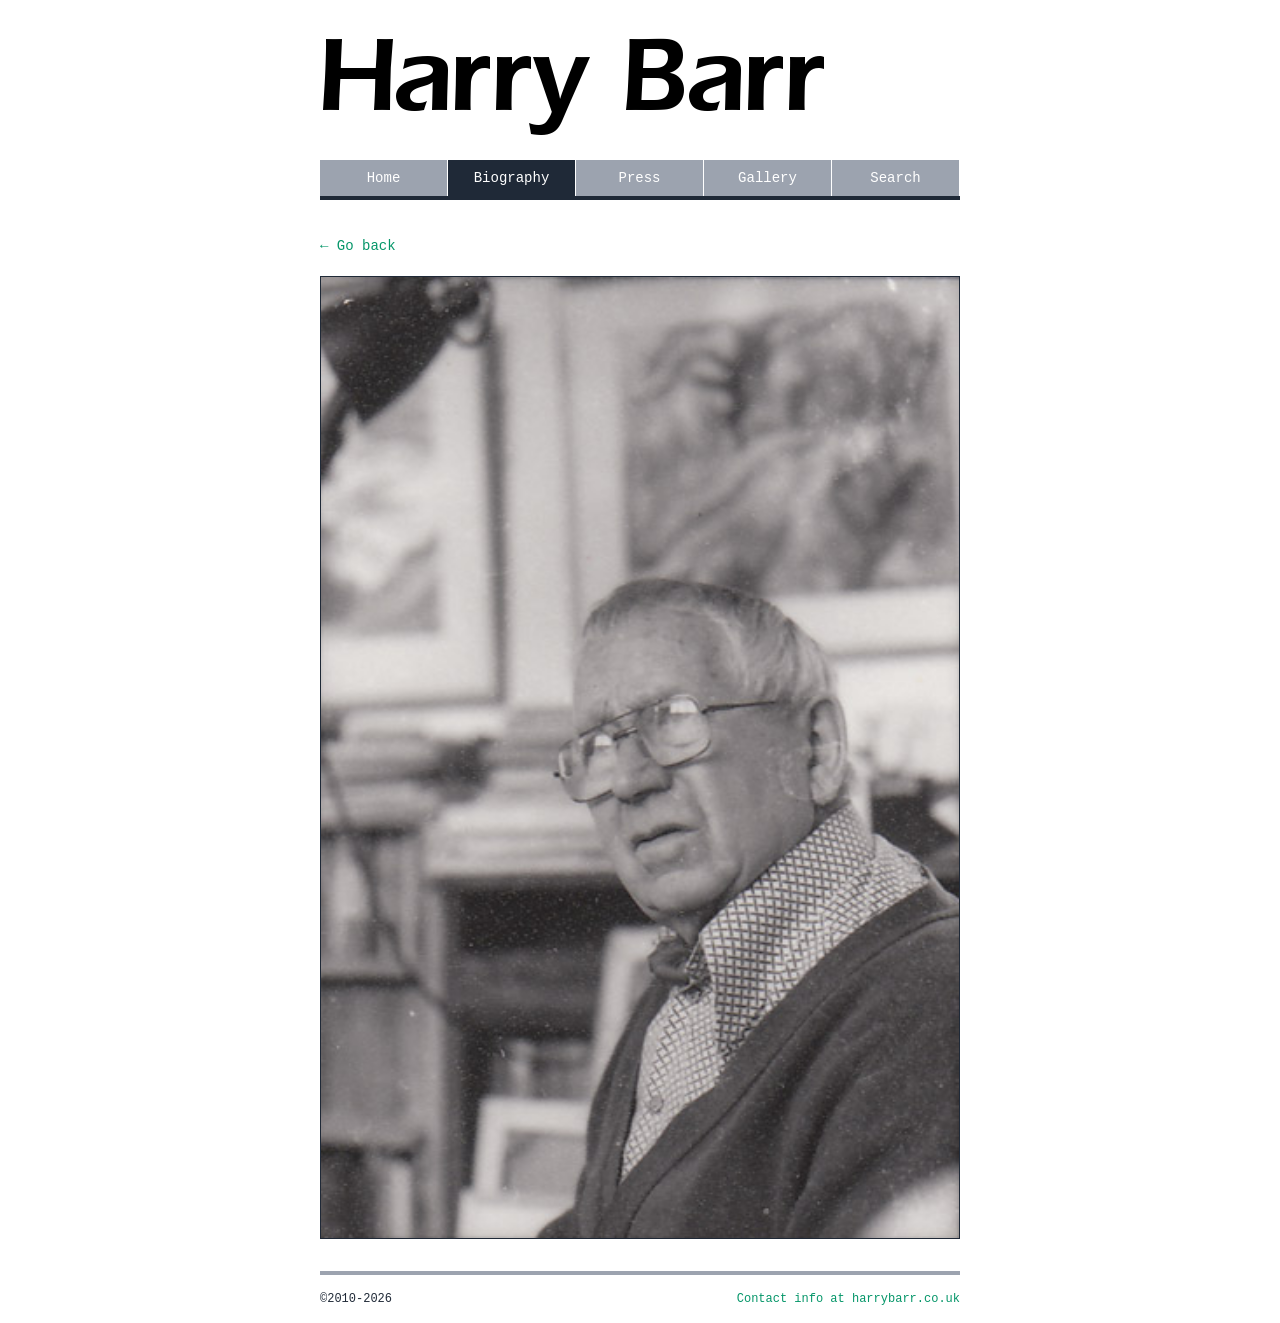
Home (384, 178)
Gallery (767, 178)
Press (639, 178)
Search (895, 178)
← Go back (358, 246)
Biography (512, 178)
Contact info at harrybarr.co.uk (848, 1299)
